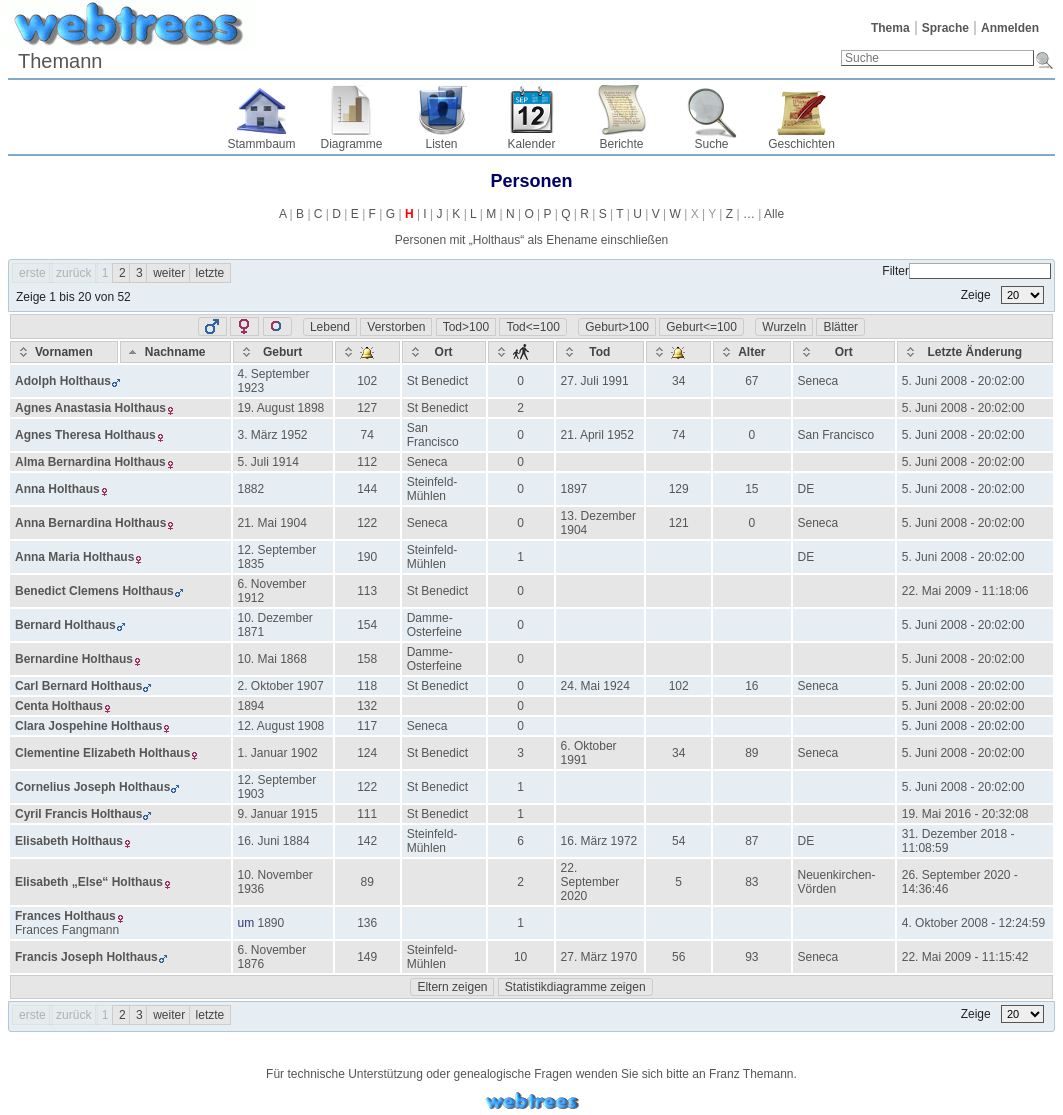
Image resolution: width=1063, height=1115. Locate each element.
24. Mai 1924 (595, 686)
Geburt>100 (617, 327)
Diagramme (351, 144)
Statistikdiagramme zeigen (575, 987)
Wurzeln (784, 327)
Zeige (1002, 295)
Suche (711, 144)
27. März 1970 (599, 957)
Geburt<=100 (701, 327)
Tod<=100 (532, 327)
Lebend (330, 327)
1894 (251, 706)
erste (32, 273)
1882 (251, 489)
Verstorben (396, 327)
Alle (774, 214)
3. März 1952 (273, 435)
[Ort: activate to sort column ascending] (444, 352)
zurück (73, 273)
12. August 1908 (281, 726)
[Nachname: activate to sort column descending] (175, 352)
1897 (574, 489)
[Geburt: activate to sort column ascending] (283, 352)
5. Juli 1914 (268, 462)
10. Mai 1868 (272, 659)
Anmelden (1010, 28)
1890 (271, 923)
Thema (890, 28)
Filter (966, 271)
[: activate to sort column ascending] (367, 352)
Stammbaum (261, 144)
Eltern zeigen (452, 987)
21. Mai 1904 (272, 523)
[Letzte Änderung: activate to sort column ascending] (975, 352)
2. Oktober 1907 (281, 686)
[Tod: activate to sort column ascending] (600, 352)
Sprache (945, 28)
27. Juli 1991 (595, 381)
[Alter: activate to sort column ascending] (751, 352)
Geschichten (801, 144)
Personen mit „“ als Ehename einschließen (531, 240)
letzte (210, 273)
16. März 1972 (599, 841)
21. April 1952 (597, 435)
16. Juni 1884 (274, 841)
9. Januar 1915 (278, 814)
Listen (441, 144)
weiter (169, 273)
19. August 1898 (281, 408)
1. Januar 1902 (278, 753)
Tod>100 (466, 327)
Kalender (531, 144)
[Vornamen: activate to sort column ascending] (64, 352)
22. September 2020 (590, 882)
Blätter (840, 327)
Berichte (621, 144)
